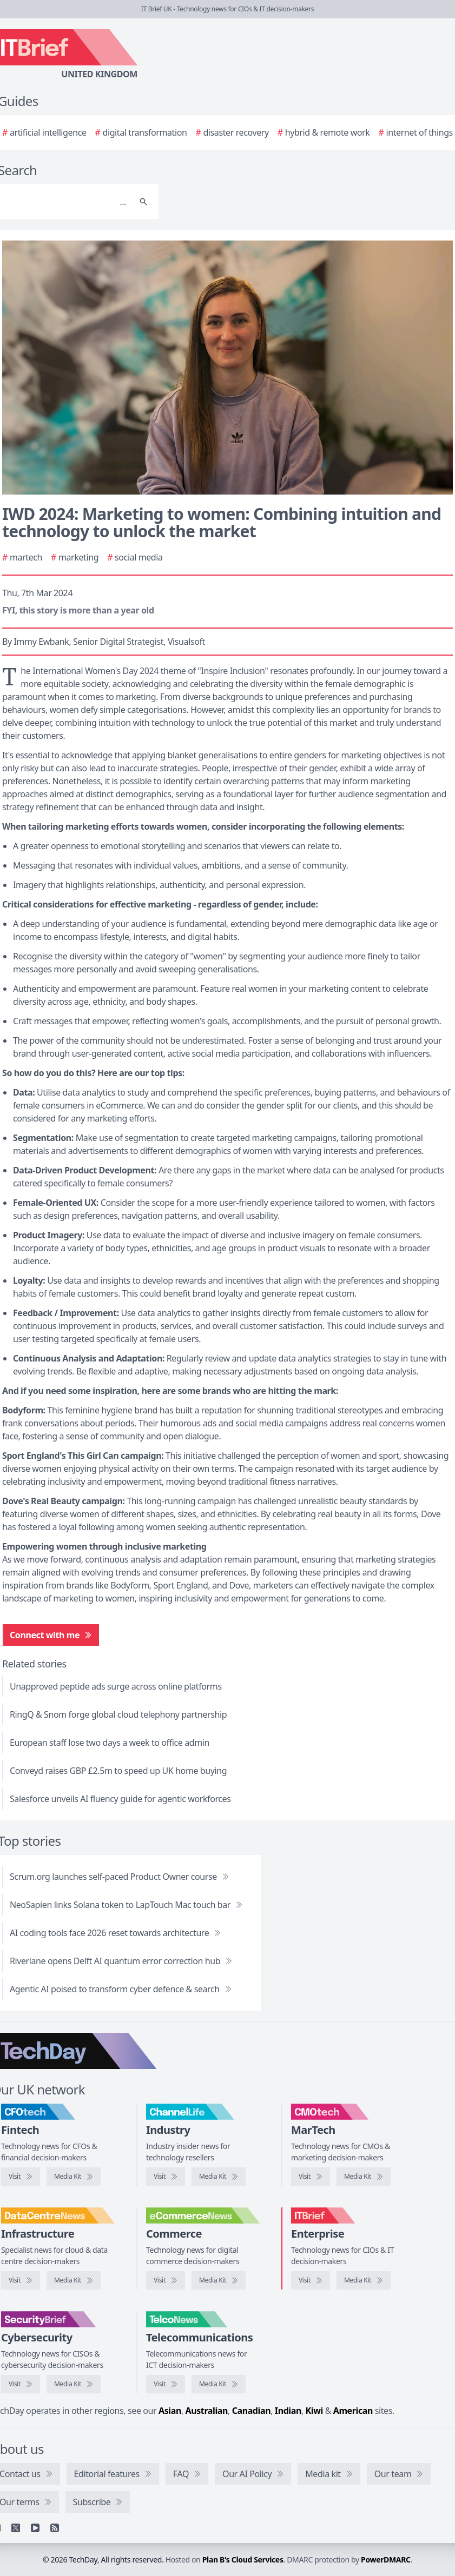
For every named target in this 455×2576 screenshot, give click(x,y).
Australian (207, 2411)
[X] (15, 2528)
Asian (170, 2411)
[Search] (143, 202)
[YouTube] (35, 2528)
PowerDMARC (386, 2559)
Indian (288, 2411)
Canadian (251, 2411)
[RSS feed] (54, 2528)
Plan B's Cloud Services (242, 2559)
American (353, 2411)
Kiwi (314, 2411)
